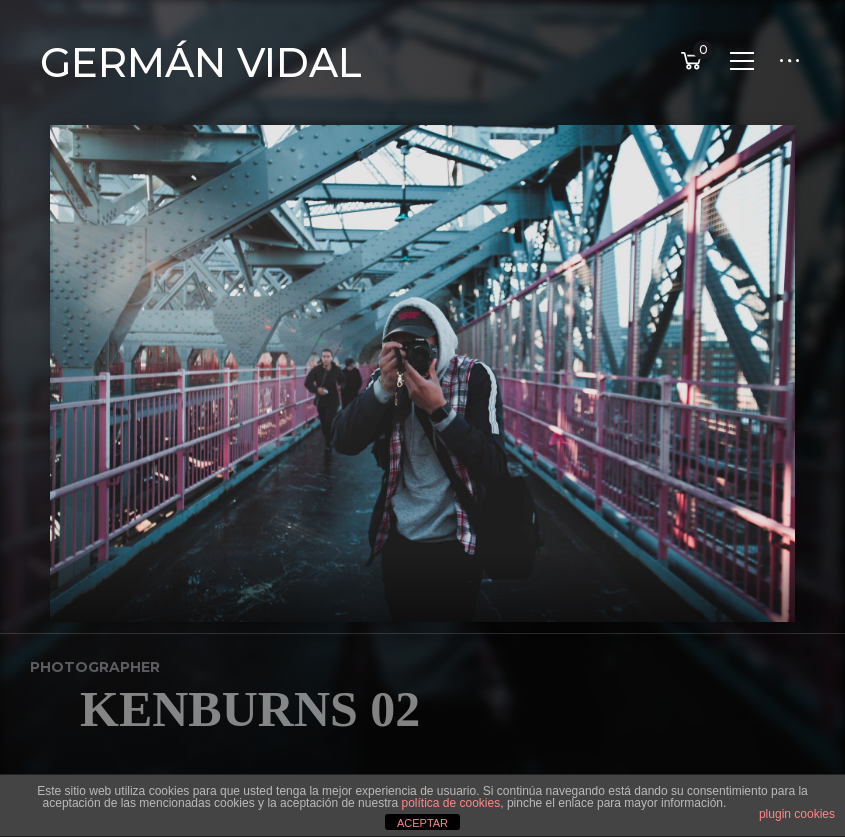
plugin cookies (797, 814)
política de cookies (450, 803)
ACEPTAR (422, 823)
